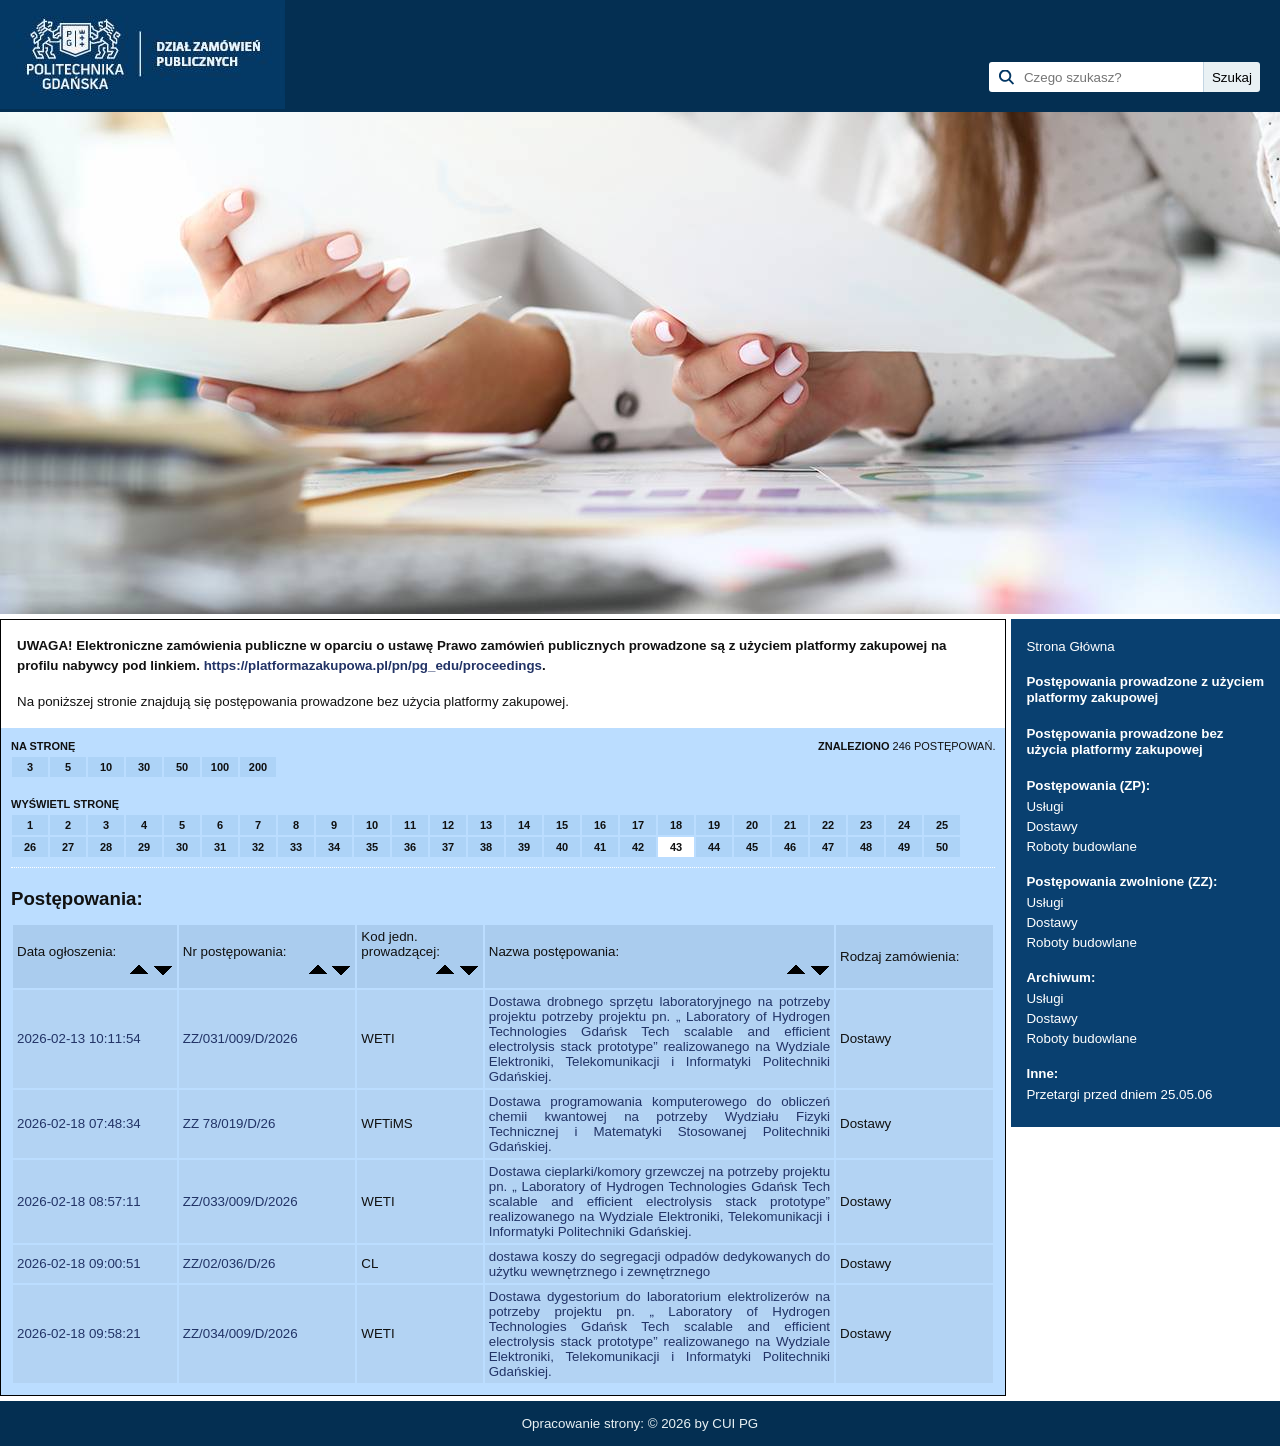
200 (258, 767)
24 (904, 825)
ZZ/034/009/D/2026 (240, 1333)
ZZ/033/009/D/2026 (240, 1201)
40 (562, 847)
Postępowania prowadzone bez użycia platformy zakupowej (1124, 741)
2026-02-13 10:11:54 (79, 1038)
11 (410, 825)
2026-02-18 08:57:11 (79, 1201)
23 (866, 825)
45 (752, 847)
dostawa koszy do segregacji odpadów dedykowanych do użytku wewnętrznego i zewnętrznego (659, 1264)
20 (752, 825)
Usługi (1044, 806)
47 (828, 847)
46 (790, 847)
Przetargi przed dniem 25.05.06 (1119, 1094)
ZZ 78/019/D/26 (229, 1123)
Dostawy (1051, 826)
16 (600, 825)
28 (106, 847)
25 (942, 825)
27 (68, 847)
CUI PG (735, 1423)
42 (638, 847)
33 (296, 847)
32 (258, 847)
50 (182, 767)
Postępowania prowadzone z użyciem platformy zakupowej (1145, 689)
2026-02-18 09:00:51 (79, 1263)
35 (372, 847)
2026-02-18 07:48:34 (79, 1123)
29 (144, 847)
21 (790, 825)
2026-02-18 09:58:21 (79, 1333)
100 (220, 767)
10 (106, 767)
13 (486, 825)
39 (524, 847)
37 (448, 847)
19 (714, 825)
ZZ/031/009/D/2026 (240, 1038)
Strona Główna (1070, 646)
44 (714, 847)
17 (638, 825)
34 (334, 847)
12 (448, 825)
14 (524, 825)
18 (676, 825)
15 (562, 825)
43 (676, 847)
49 (904, 847)
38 (486, 847)
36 (410, 847)
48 (866, 847)
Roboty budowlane (1081, 846)
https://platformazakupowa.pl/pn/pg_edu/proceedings (373, 665)
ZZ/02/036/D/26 (229, 1263)
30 (144, 767)
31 (220, 847)
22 (828, 825)
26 (30, 847)
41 (600, 847)
